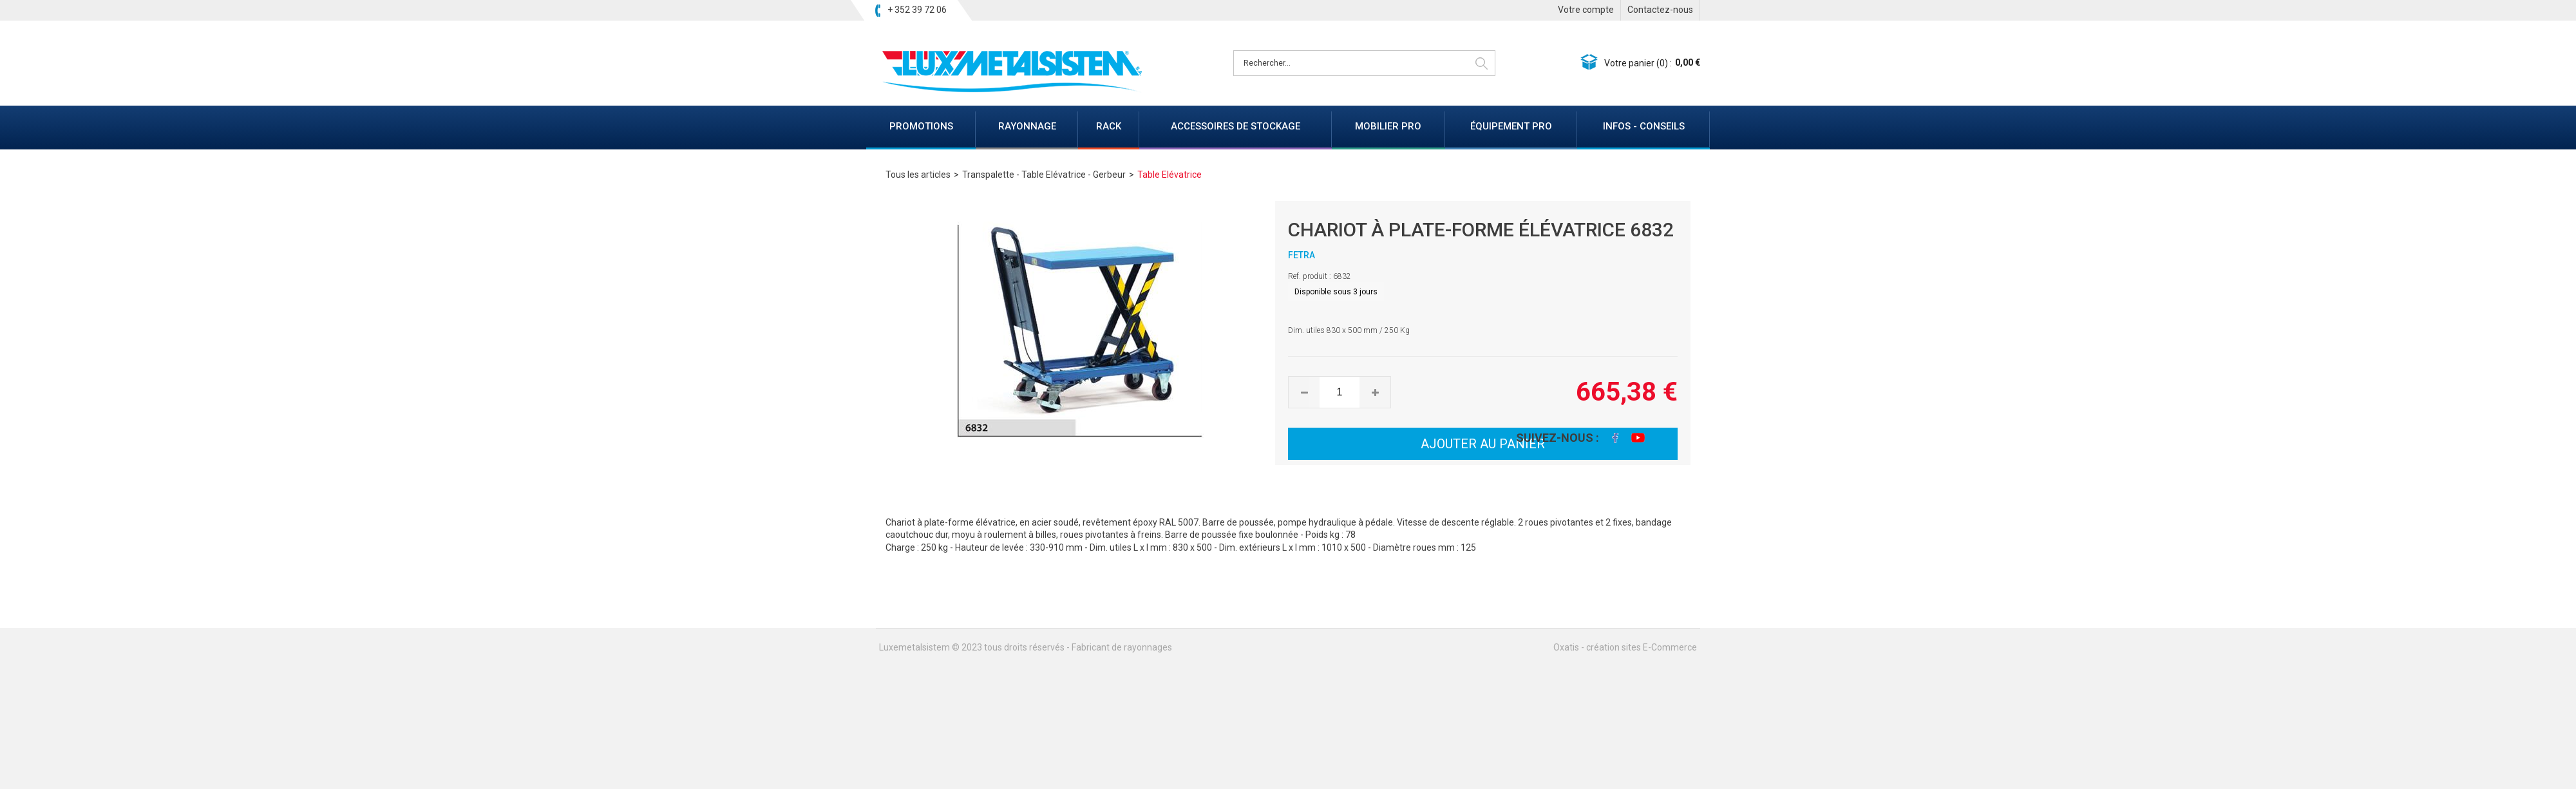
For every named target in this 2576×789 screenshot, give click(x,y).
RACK (1108, 126)
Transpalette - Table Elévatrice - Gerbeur (1044, 174)
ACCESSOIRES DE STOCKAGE (1235, 126)
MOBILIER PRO (1388, 126)
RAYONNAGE (1027, 126)
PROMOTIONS (921, 126)
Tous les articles (918, 174)
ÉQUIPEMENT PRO (1511, 126)
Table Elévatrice (1169, 174)
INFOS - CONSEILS (1644, 126)
